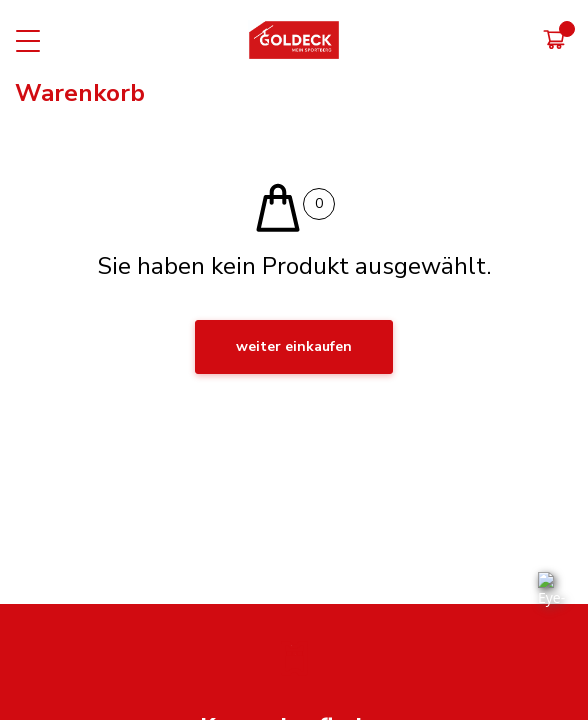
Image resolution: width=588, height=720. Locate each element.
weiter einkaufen (294, 346)
